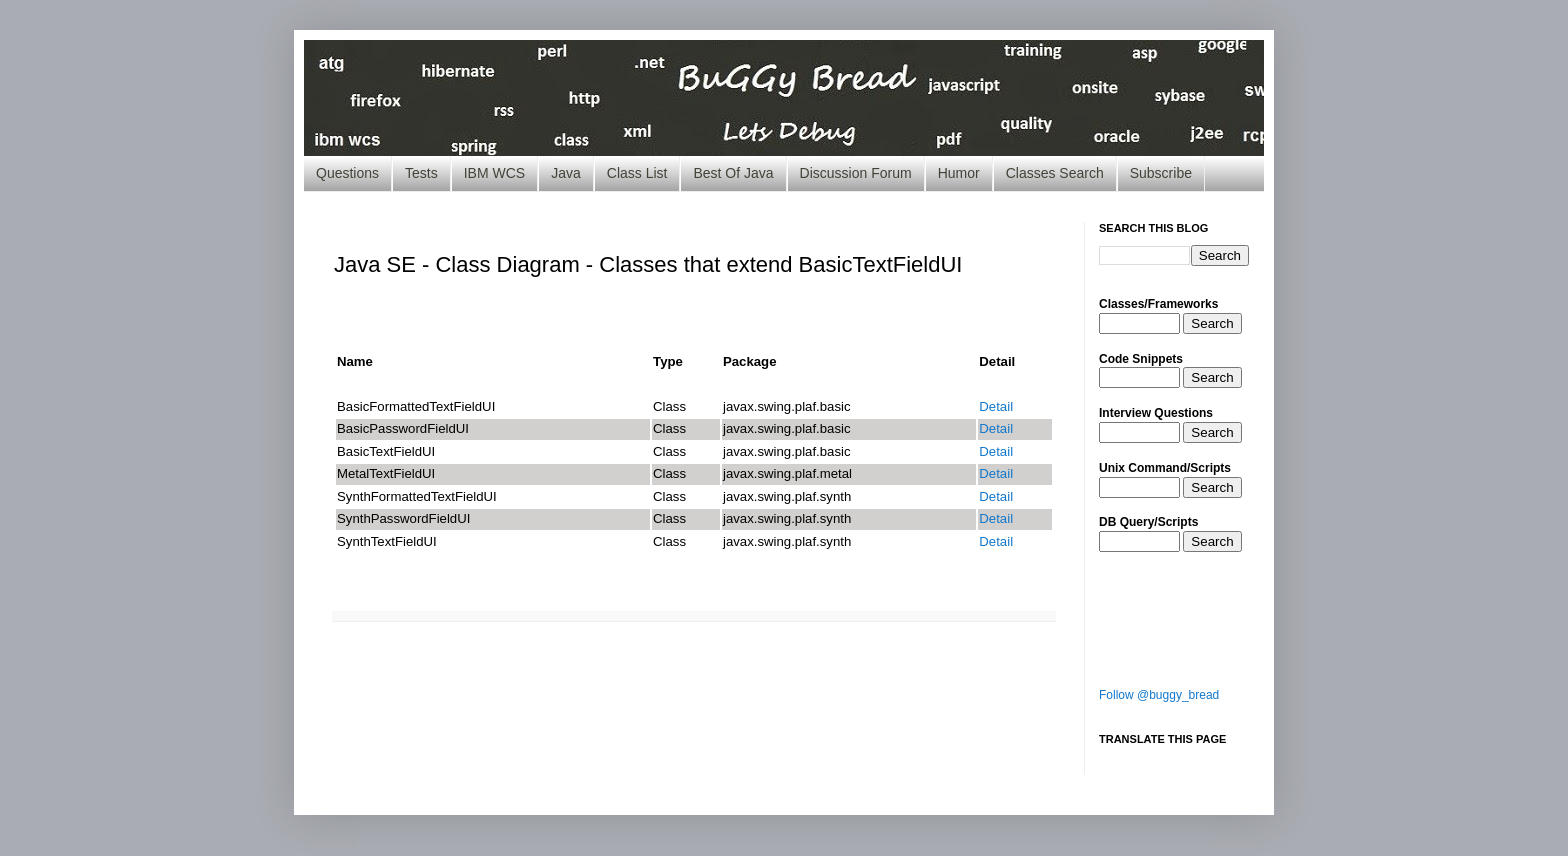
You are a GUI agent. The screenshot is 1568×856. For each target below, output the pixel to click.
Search (1212, 323)
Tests (421, 173)
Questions (347, 173)
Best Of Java (733, 173)
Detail (996, 406)
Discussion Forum (856, 173)
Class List (637, 173)
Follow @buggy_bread (1159, 695)
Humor (959, 173)
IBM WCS (494, 173)
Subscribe (1161, 173)
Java (566, 173)
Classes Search (1055, 173)
